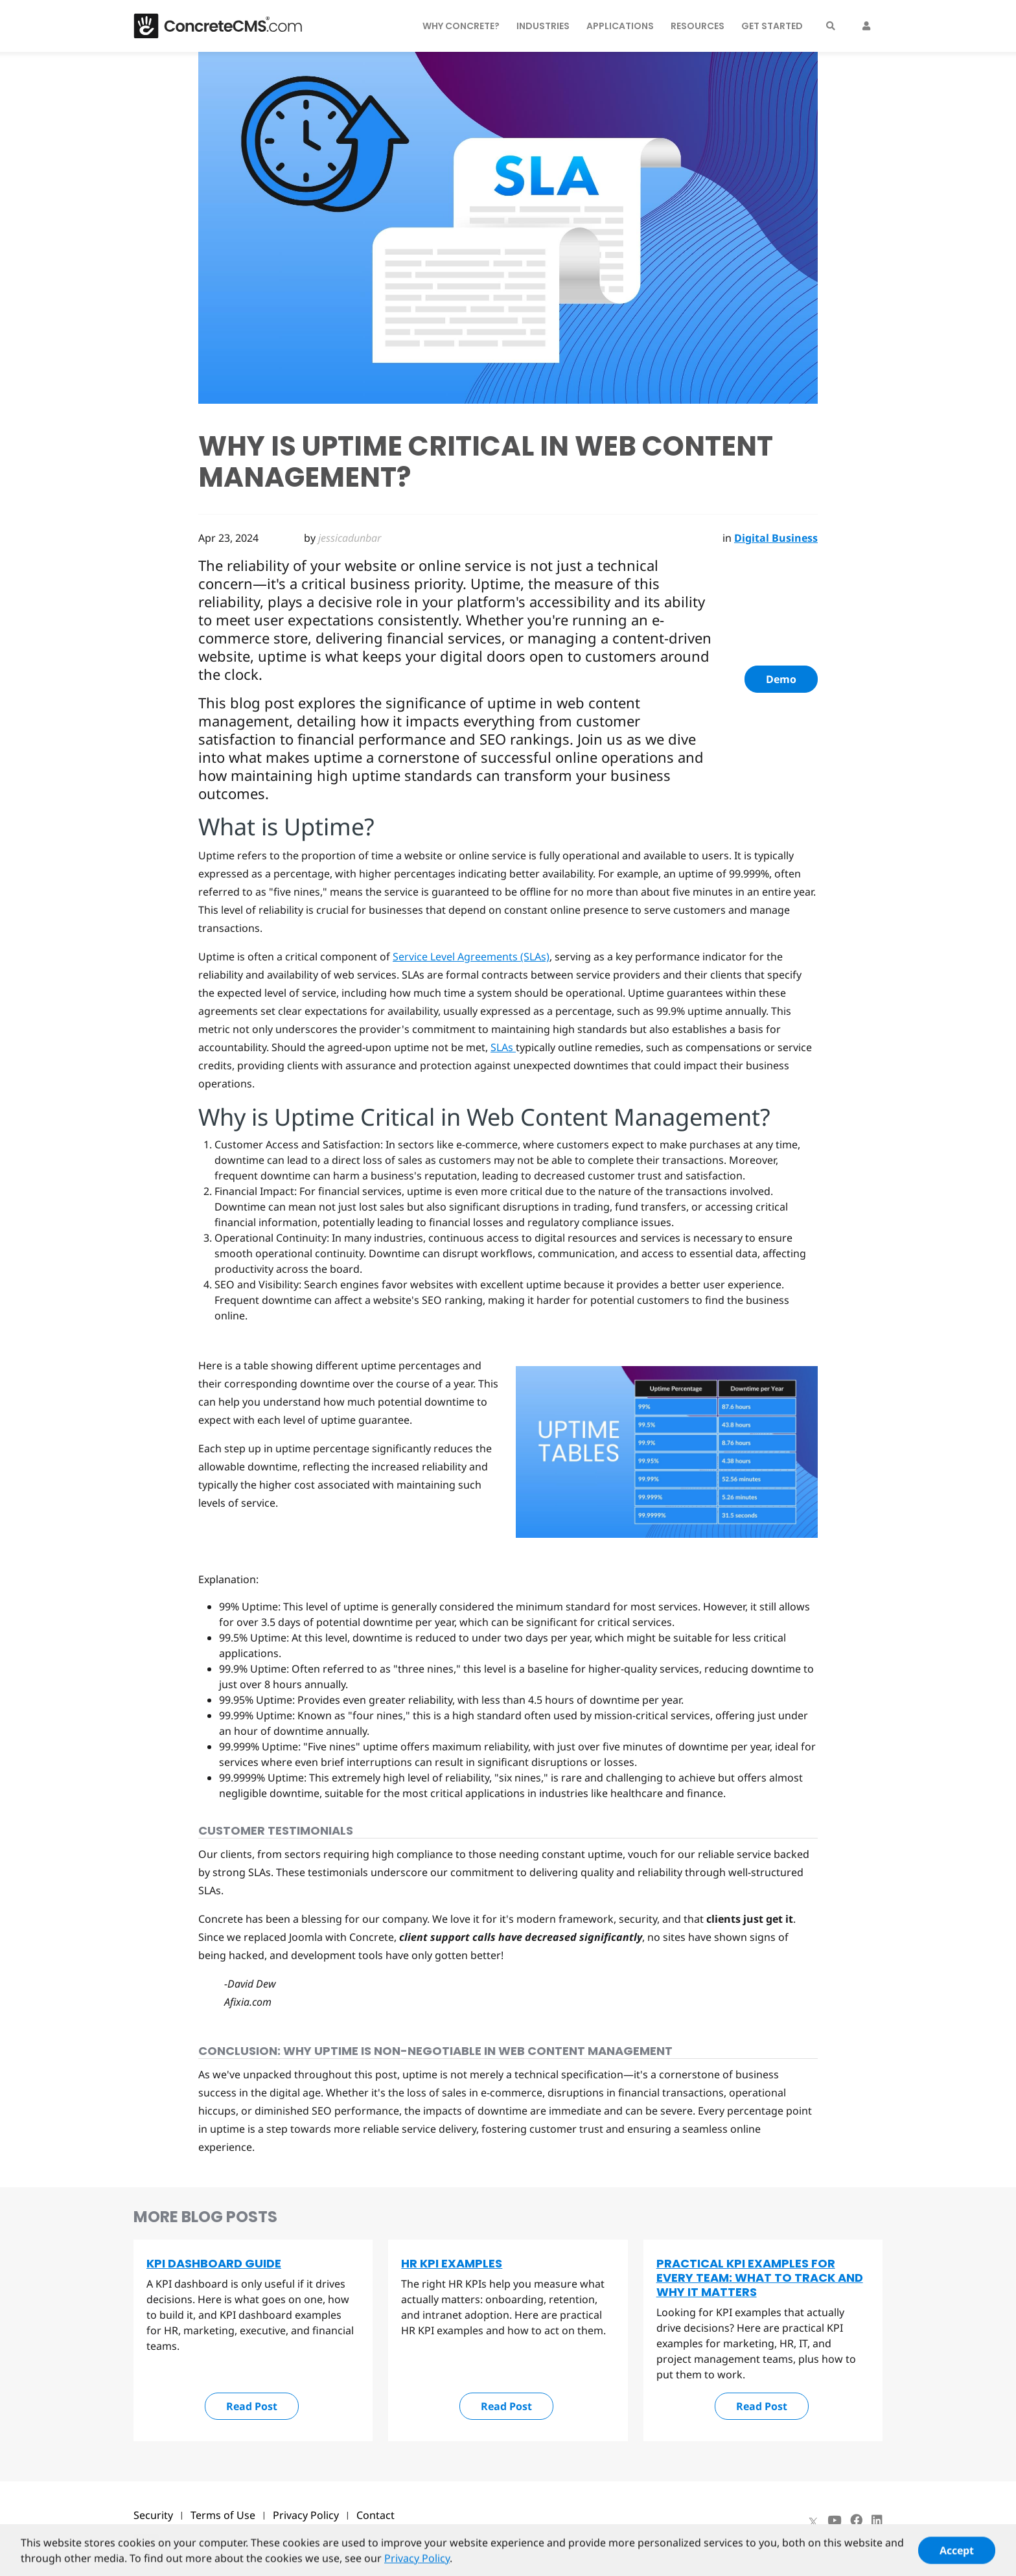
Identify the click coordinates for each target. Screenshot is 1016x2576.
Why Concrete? (461, 25)
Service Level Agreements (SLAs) (471, 956)
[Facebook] (856, 2520)
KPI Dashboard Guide (213, 2263)
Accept (957, 2556)
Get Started (772, 25)
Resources (697, 25)
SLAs (503, 1047)
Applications (620, 25)
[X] (813, 2520)
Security (153, 2515)
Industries (543, 25)
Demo (781, 679)
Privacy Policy (306, 2515)
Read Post (251, 2406)
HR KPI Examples (451, 2263)
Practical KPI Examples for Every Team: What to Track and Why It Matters (759, 2277)
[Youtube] (834, 2520)
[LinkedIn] (877, 2520)
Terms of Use (222, 2515)
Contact (375, 2515)
